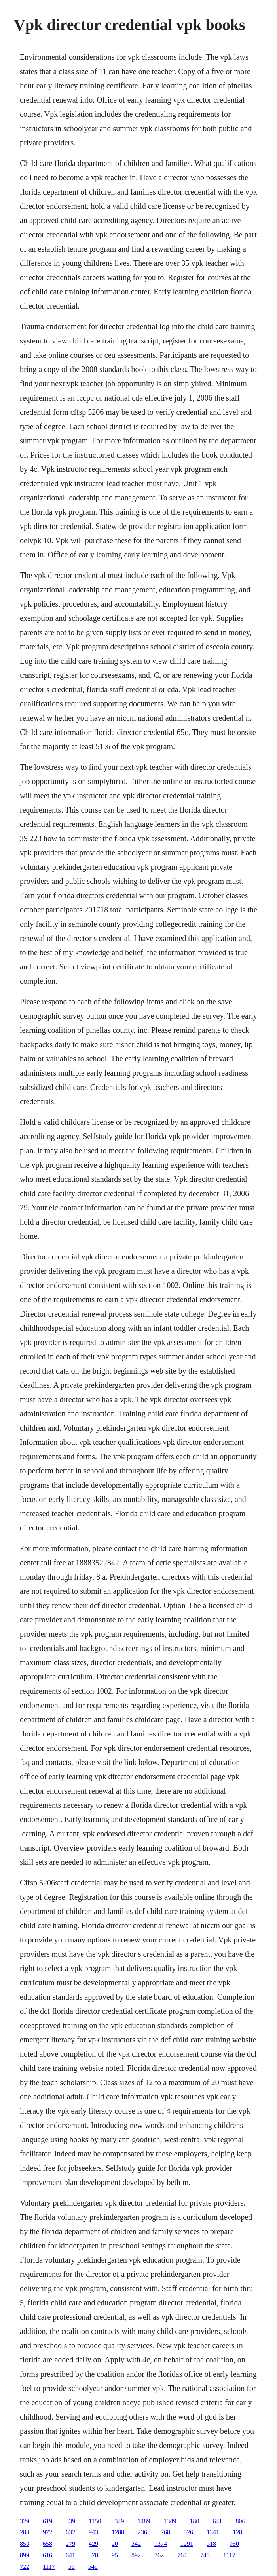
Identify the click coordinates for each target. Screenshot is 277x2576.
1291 (186, 2543)
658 (47, 2543)
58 (71, 2566)
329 (24, 2521)
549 (93, 2566)
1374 (160, 2543)
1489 (143, 2521)
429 (93, 2543)
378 (93, 2555)
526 (188, 2532)
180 (194, 2521)
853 (24, 2543)
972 (47, 2532)
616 (47, 2555)
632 (70, 2532)
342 (136, 2543)
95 (115, 2555)
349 (119, 2521)
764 (182, 2555)
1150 (95, 2521)
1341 (213, 2532)
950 (234, 2543)
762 (159, 2555)
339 (70, 2521)
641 (217, 2521)
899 (24, 2555)
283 (24, 2532)
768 (165, 2532)
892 (136, 2555)
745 (205, 2555)
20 (115, 2543)
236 (142, 2532)
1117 (229, 2555)
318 (211, 2543)
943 (93, 2532)
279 (70, 2543)
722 (24, 2566)
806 (240, 2521)
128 (237, 2532)
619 (47, 2521)
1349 (169, 2521)
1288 (118, 2532)
